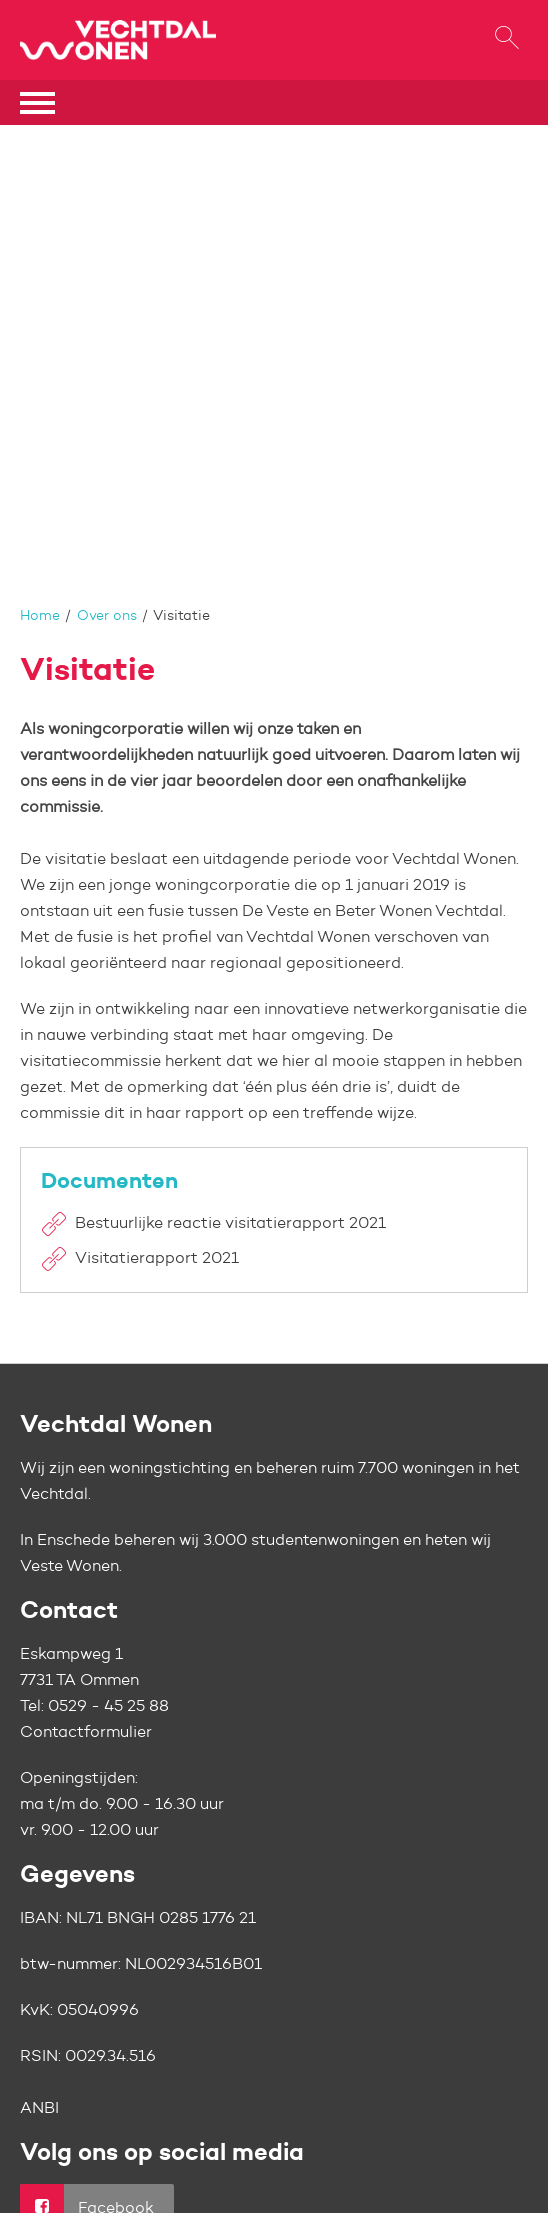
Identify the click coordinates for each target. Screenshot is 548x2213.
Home (40, 616)
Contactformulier (86, 1733)
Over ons (107, 616)
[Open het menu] (40, 103)
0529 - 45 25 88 (108, 1707)
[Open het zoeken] (506, 40)
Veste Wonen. (71, 1567)
